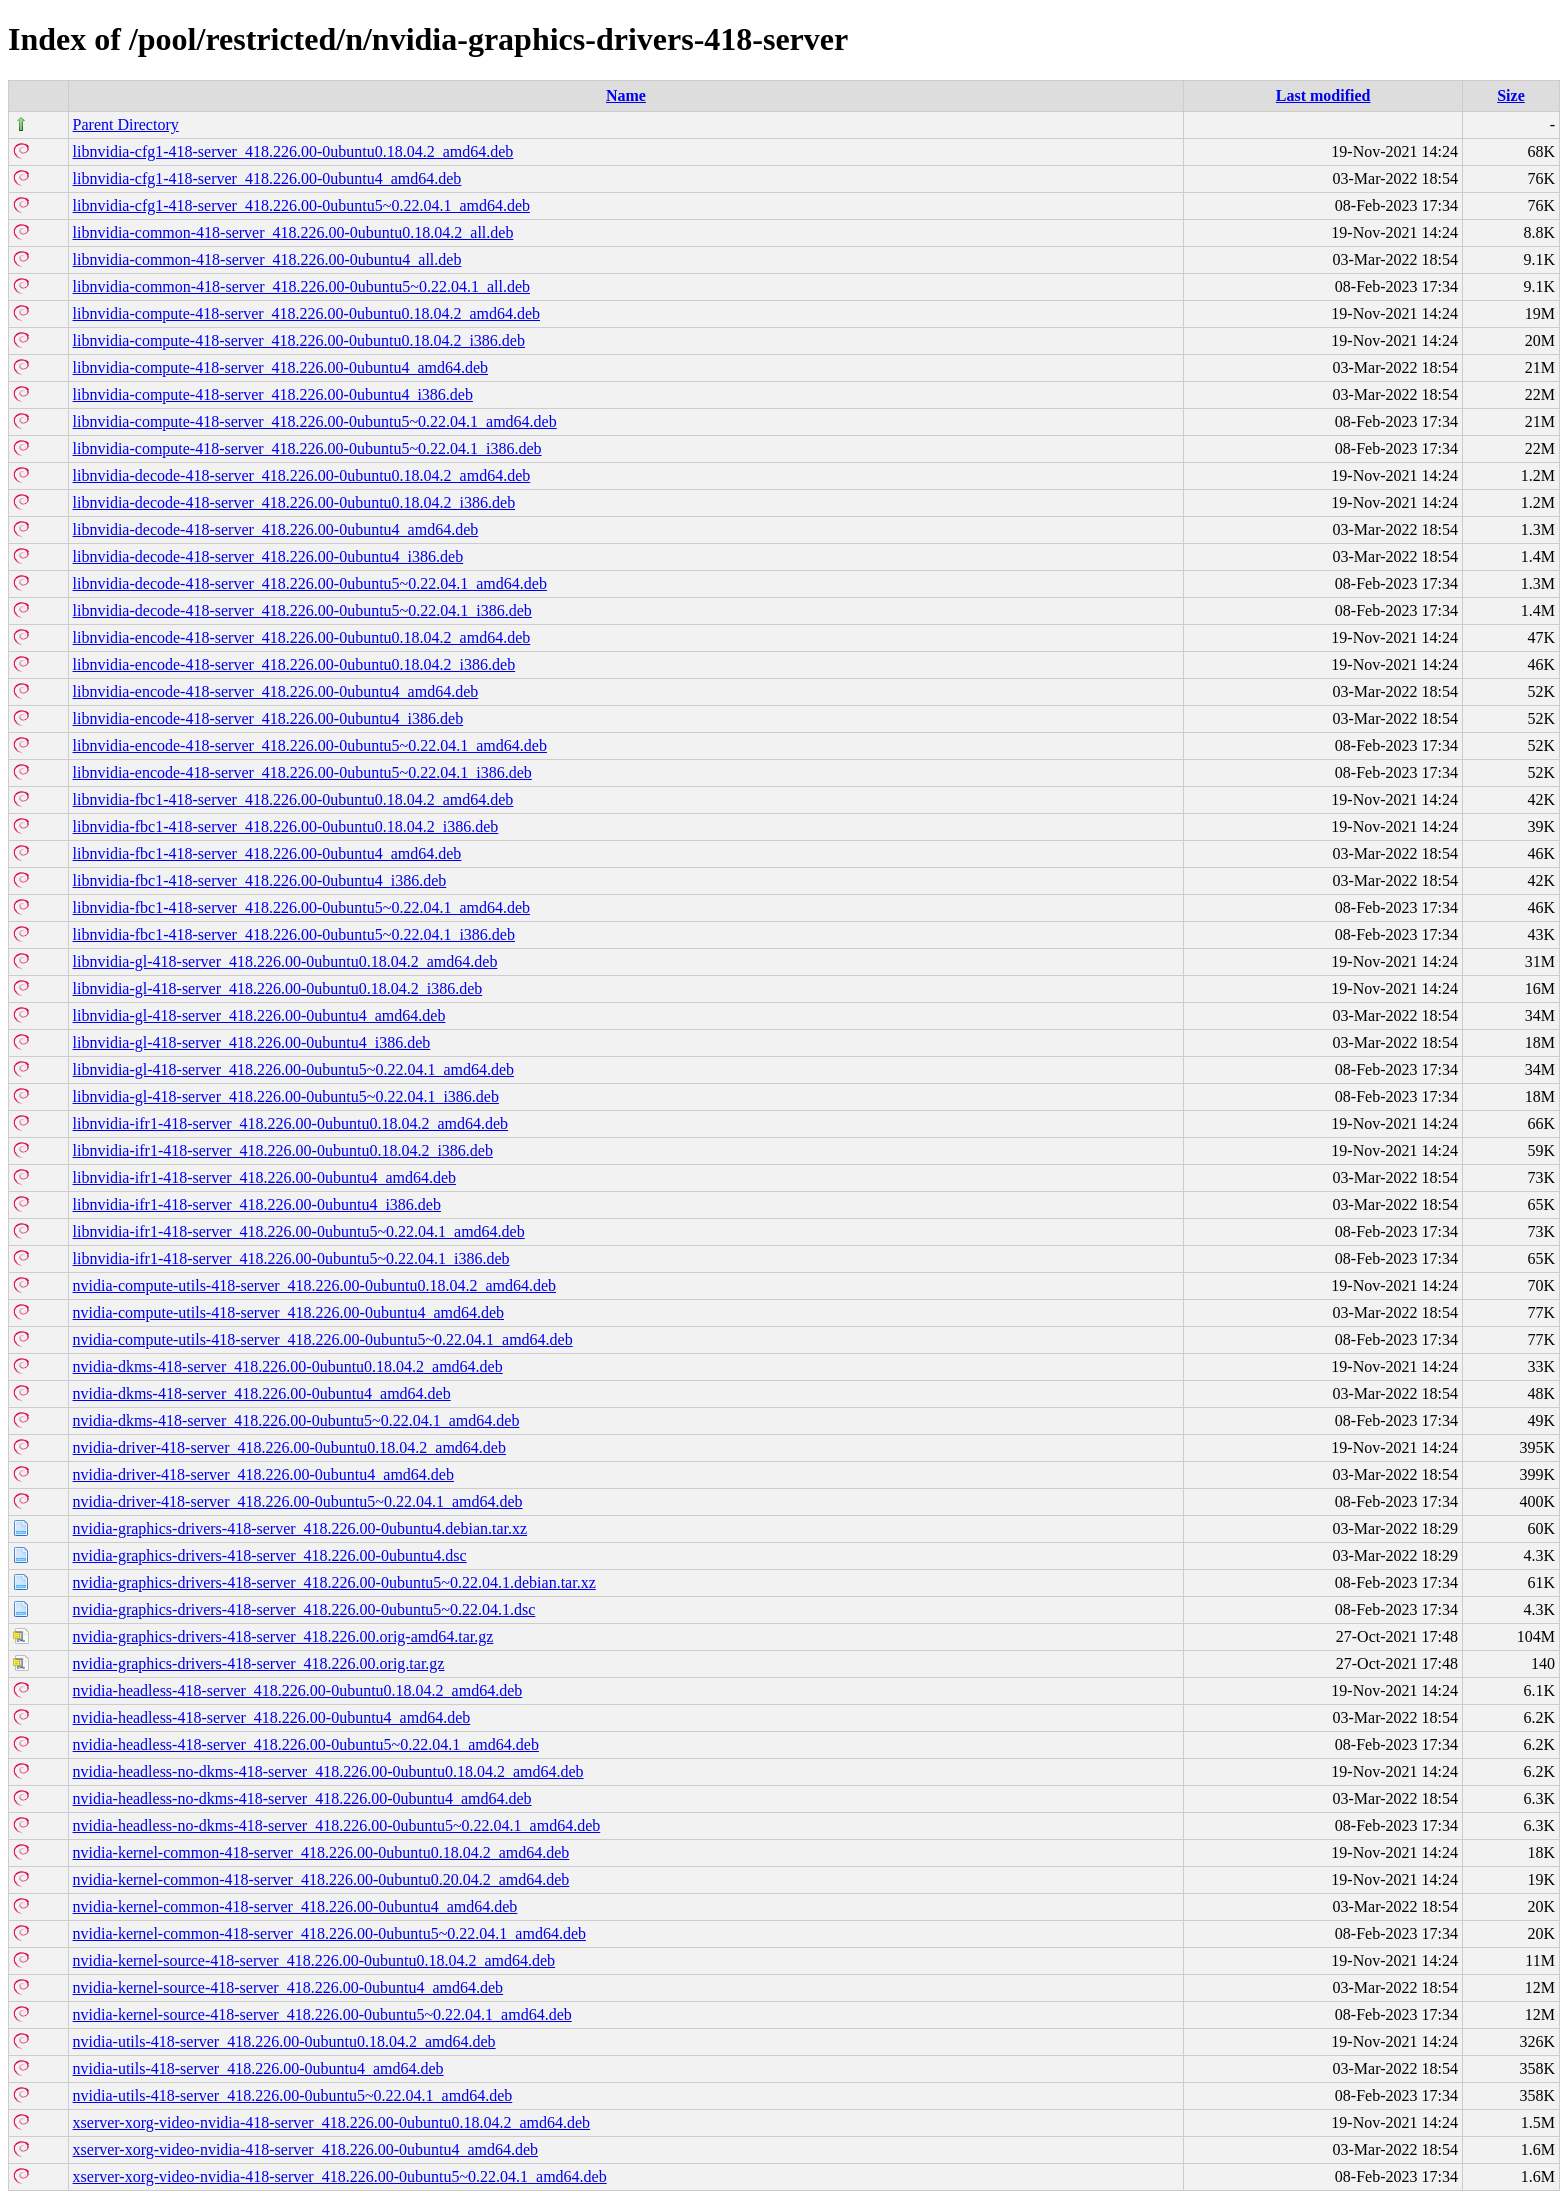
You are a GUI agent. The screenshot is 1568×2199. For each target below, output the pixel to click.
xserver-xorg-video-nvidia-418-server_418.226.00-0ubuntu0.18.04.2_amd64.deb (332, 2122)
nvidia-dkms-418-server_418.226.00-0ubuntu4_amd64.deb (262, 1393)
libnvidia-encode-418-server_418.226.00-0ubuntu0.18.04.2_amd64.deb (302, 637)
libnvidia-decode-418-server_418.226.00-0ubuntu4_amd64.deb (276, 529)
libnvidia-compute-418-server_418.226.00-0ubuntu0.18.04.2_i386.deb (299, 340)
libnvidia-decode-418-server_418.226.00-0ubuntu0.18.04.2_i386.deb (294, 502)
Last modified (1323, 95)
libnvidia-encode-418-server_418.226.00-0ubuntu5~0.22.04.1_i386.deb (302, 772)
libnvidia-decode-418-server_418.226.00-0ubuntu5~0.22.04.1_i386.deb (302, 610)
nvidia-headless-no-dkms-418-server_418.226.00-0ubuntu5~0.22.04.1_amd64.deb (337, 1825)
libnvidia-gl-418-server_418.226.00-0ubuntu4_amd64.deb (259, 1015)
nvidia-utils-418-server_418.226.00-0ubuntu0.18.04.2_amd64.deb (284, 2041)
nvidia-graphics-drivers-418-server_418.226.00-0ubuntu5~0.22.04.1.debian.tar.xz (334, 1582)
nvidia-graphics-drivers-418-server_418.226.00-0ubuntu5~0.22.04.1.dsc (304, 1609)
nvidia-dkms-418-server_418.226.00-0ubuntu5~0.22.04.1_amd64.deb (296, 1420)
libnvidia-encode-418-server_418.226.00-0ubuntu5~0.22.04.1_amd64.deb (310, 745)
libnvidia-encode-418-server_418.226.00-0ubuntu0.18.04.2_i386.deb (294, 664)
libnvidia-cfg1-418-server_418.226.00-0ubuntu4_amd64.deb (267, 178)
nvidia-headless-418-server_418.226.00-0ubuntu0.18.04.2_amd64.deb (298, 1690)
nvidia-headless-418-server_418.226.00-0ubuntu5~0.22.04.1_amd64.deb (306, 1744)
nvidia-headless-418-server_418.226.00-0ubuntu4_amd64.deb (272, 1717)
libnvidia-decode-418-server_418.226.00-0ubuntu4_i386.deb (268, 556)
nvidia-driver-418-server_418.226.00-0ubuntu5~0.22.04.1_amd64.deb (298, 1501)
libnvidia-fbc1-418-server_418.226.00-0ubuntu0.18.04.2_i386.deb (286, 826)
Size (1511, 95)
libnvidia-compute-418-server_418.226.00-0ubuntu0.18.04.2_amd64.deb (306, 313)
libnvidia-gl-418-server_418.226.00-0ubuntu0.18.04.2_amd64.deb (285, 961)
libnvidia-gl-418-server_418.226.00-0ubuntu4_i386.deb (252, 1042)
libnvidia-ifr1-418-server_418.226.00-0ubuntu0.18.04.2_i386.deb (283, 1150)
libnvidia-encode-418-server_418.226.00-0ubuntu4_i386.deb (268, 718)
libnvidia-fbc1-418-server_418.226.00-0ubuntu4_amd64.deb (267, 853)
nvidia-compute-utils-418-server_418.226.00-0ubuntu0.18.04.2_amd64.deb (314, 1285)
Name (626, 95)
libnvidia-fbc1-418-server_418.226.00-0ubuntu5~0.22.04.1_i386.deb (294, 934)
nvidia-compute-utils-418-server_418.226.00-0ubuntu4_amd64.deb (288, 1312)
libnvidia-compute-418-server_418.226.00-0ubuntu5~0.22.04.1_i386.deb (307, 448)
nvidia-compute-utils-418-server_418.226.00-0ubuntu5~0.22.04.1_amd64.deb (323, 1339)
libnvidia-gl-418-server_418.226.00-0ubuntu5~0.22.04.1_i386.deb (286, 1096)
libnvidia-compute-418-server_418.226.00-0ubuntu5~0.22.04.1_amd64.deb (315, 421)
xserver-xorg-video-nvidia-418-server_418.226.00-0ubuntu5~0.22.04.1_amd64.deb (340, 2176)
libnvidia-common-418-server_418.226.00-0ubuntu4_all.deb (267, 259)
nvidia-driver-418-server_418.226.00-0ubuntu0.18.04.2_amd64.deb (289, 1447)
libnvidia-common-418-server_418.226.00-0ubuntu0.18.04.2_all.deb (293, 232)
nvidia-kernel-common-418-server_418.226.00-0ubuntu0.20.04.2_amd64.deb (321, 1879)
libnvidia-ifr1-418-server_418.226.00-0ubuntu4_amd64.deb (264, 1177)
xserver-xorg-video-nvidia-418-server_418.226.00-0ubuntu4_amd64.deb (306, 2149)
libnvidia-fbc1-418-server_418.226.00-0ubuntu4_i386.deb (260, 880)
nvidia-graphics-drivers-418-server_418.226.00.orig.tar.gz (259, 1663)
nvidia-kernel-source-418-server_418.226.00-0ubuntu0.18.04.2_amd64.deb (314, 1960)
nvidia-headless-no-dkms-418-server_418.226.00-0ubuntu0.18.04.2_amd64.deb (328, 1771)
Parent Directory (126, 124)
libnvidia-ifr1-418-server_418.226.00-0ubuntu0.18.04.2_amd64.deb (290, 1123)
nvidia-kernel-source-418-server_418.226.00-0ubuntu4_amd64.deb (288, 1987)
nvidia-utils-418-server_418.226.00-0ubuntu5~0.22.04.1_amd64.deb (293, 2095)
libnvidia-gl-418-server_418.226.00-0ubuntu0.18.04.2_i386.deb (278, 988)
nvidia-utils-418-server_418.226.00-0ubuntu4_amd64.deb (258, 2068)
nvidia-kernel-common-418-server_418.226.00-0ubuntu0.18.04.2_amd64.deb (321, 1852)
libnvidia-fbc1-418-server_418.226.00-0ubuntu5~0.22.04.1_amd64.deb (301, 907)
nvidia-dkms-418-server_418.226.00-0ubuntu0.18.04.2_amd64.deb (288, 1366)
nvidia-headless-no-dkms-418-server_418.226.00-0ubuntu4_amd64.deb (302, 1798)
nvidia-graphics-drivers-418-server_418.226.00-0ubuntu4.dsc (270, 1555)
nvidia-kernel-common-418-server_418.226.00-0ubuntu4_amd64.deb (295, 1906)
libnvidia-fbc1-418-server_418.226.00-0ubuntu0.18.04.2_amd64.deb (293, 799)
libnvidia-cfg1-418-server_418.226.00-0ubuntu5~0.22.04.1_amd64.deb (301, 205)
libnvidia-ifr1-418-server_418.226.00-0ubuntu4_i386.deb (257, 1204)
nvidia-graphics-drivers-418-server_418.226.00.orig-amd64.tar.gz (283, 1636)
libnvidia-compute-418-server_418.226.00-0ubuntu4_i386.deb (273, 394)
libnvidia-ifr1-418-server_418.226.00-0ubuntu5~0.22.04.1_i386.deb (291, 1258)
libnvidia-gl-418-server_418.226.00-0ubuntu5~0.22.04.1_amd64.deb (293, 1069)
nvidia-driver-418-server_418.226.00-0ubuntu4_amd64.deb (263, 1474)
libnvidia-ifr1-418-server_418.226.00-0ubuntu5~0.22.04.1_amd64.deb (299, 1231)
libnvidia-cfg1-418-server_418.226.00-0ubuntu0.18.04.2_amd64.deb (293, 151)
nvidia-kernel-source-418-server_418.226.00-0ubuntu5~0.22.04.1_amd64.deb (322, 2014)
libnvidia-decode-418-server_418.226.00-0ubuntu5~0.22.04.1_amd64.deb (310, 583)
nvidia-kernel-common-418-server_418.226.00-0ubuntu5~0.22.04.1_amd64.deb (329, 1933)
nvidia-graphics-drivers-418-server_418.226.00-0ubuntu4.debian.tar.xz (300, 1528)
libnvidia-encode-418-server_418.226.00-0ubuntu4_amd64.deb (276, 691)
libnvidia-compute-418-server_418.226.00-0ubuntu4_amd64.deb (280, 367)
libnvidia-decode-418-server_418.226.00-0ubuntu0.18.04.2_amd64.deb (302, 475)
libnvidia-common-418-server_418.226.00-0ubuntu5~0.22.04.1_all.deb (301, 286)
